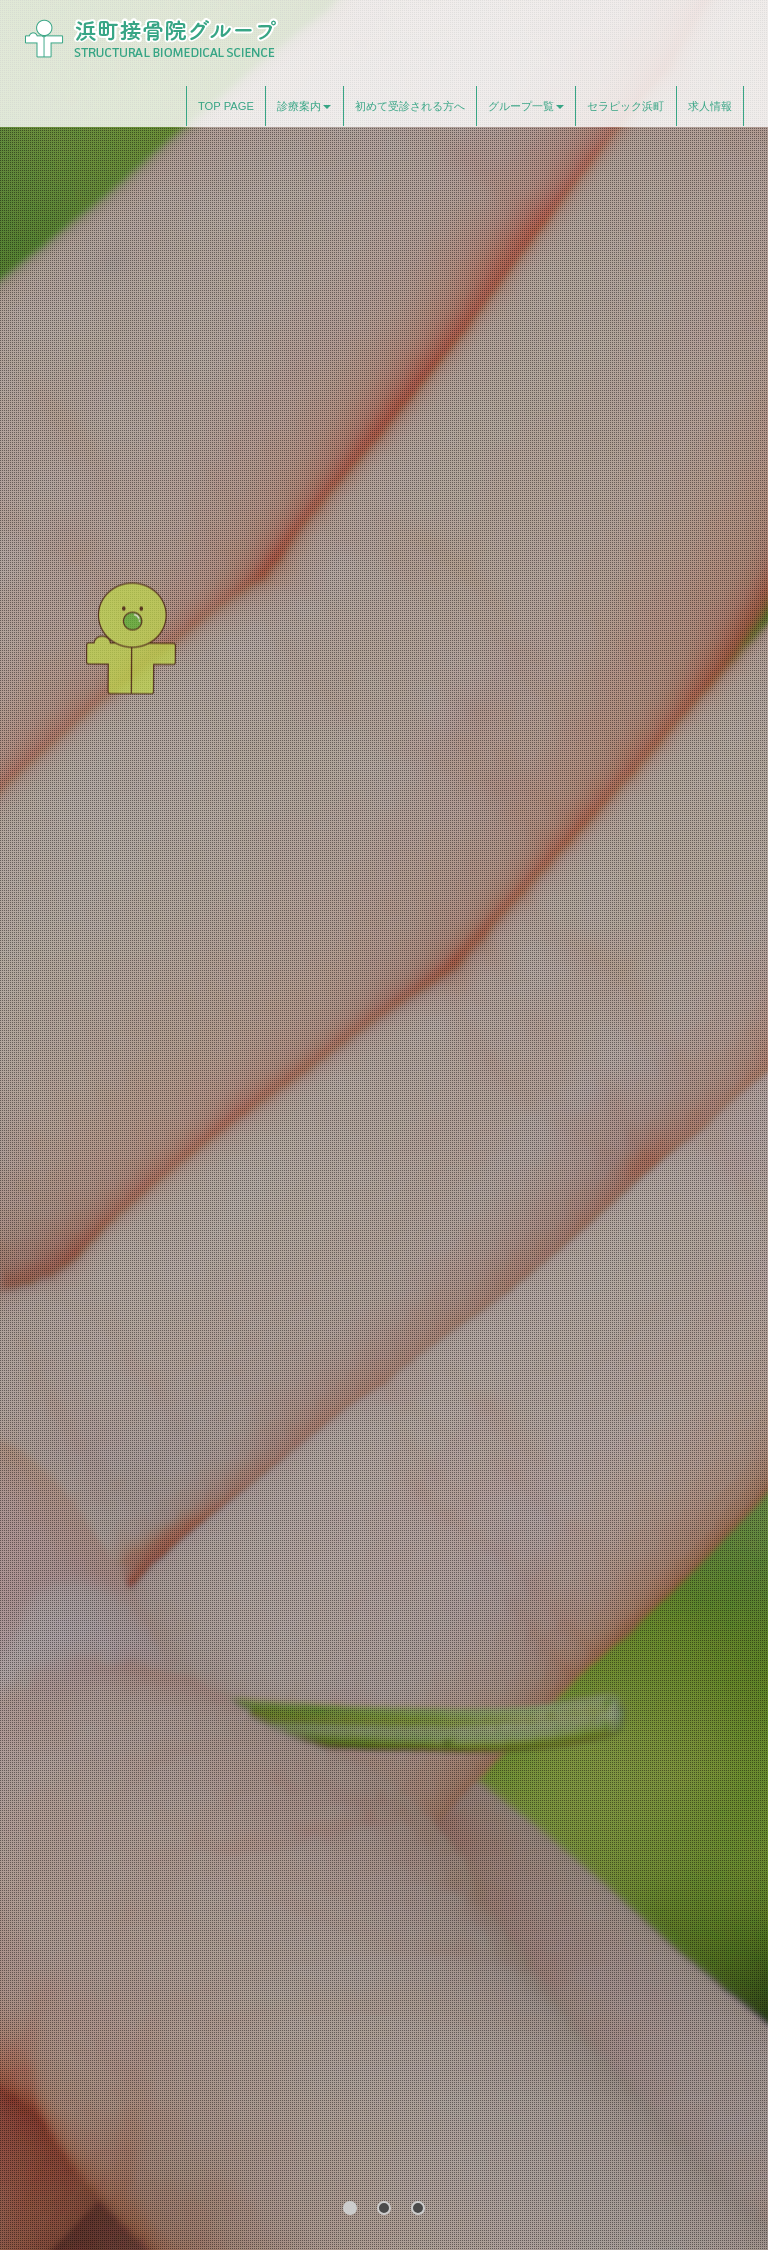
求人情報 (710, 106)
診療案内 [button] (304, 106)
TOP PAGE (226, 106)
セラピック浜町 (625, 106)
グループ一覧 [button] (526, 106)
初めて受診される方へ (410, 106)
